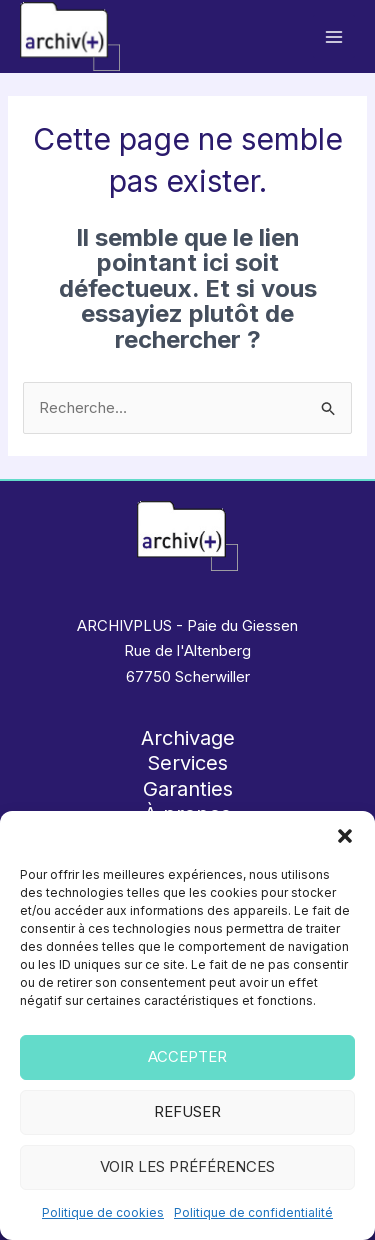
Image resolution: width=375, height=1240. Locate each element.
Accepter (187, 1056)
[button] (345, 836)
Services (187, 763)
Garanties (188, 789)
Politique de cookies (103, 1212)
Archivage (188, 738)
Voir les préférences (187, 1166)
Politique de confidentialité (253, 1212)
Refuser (187, 1111)
